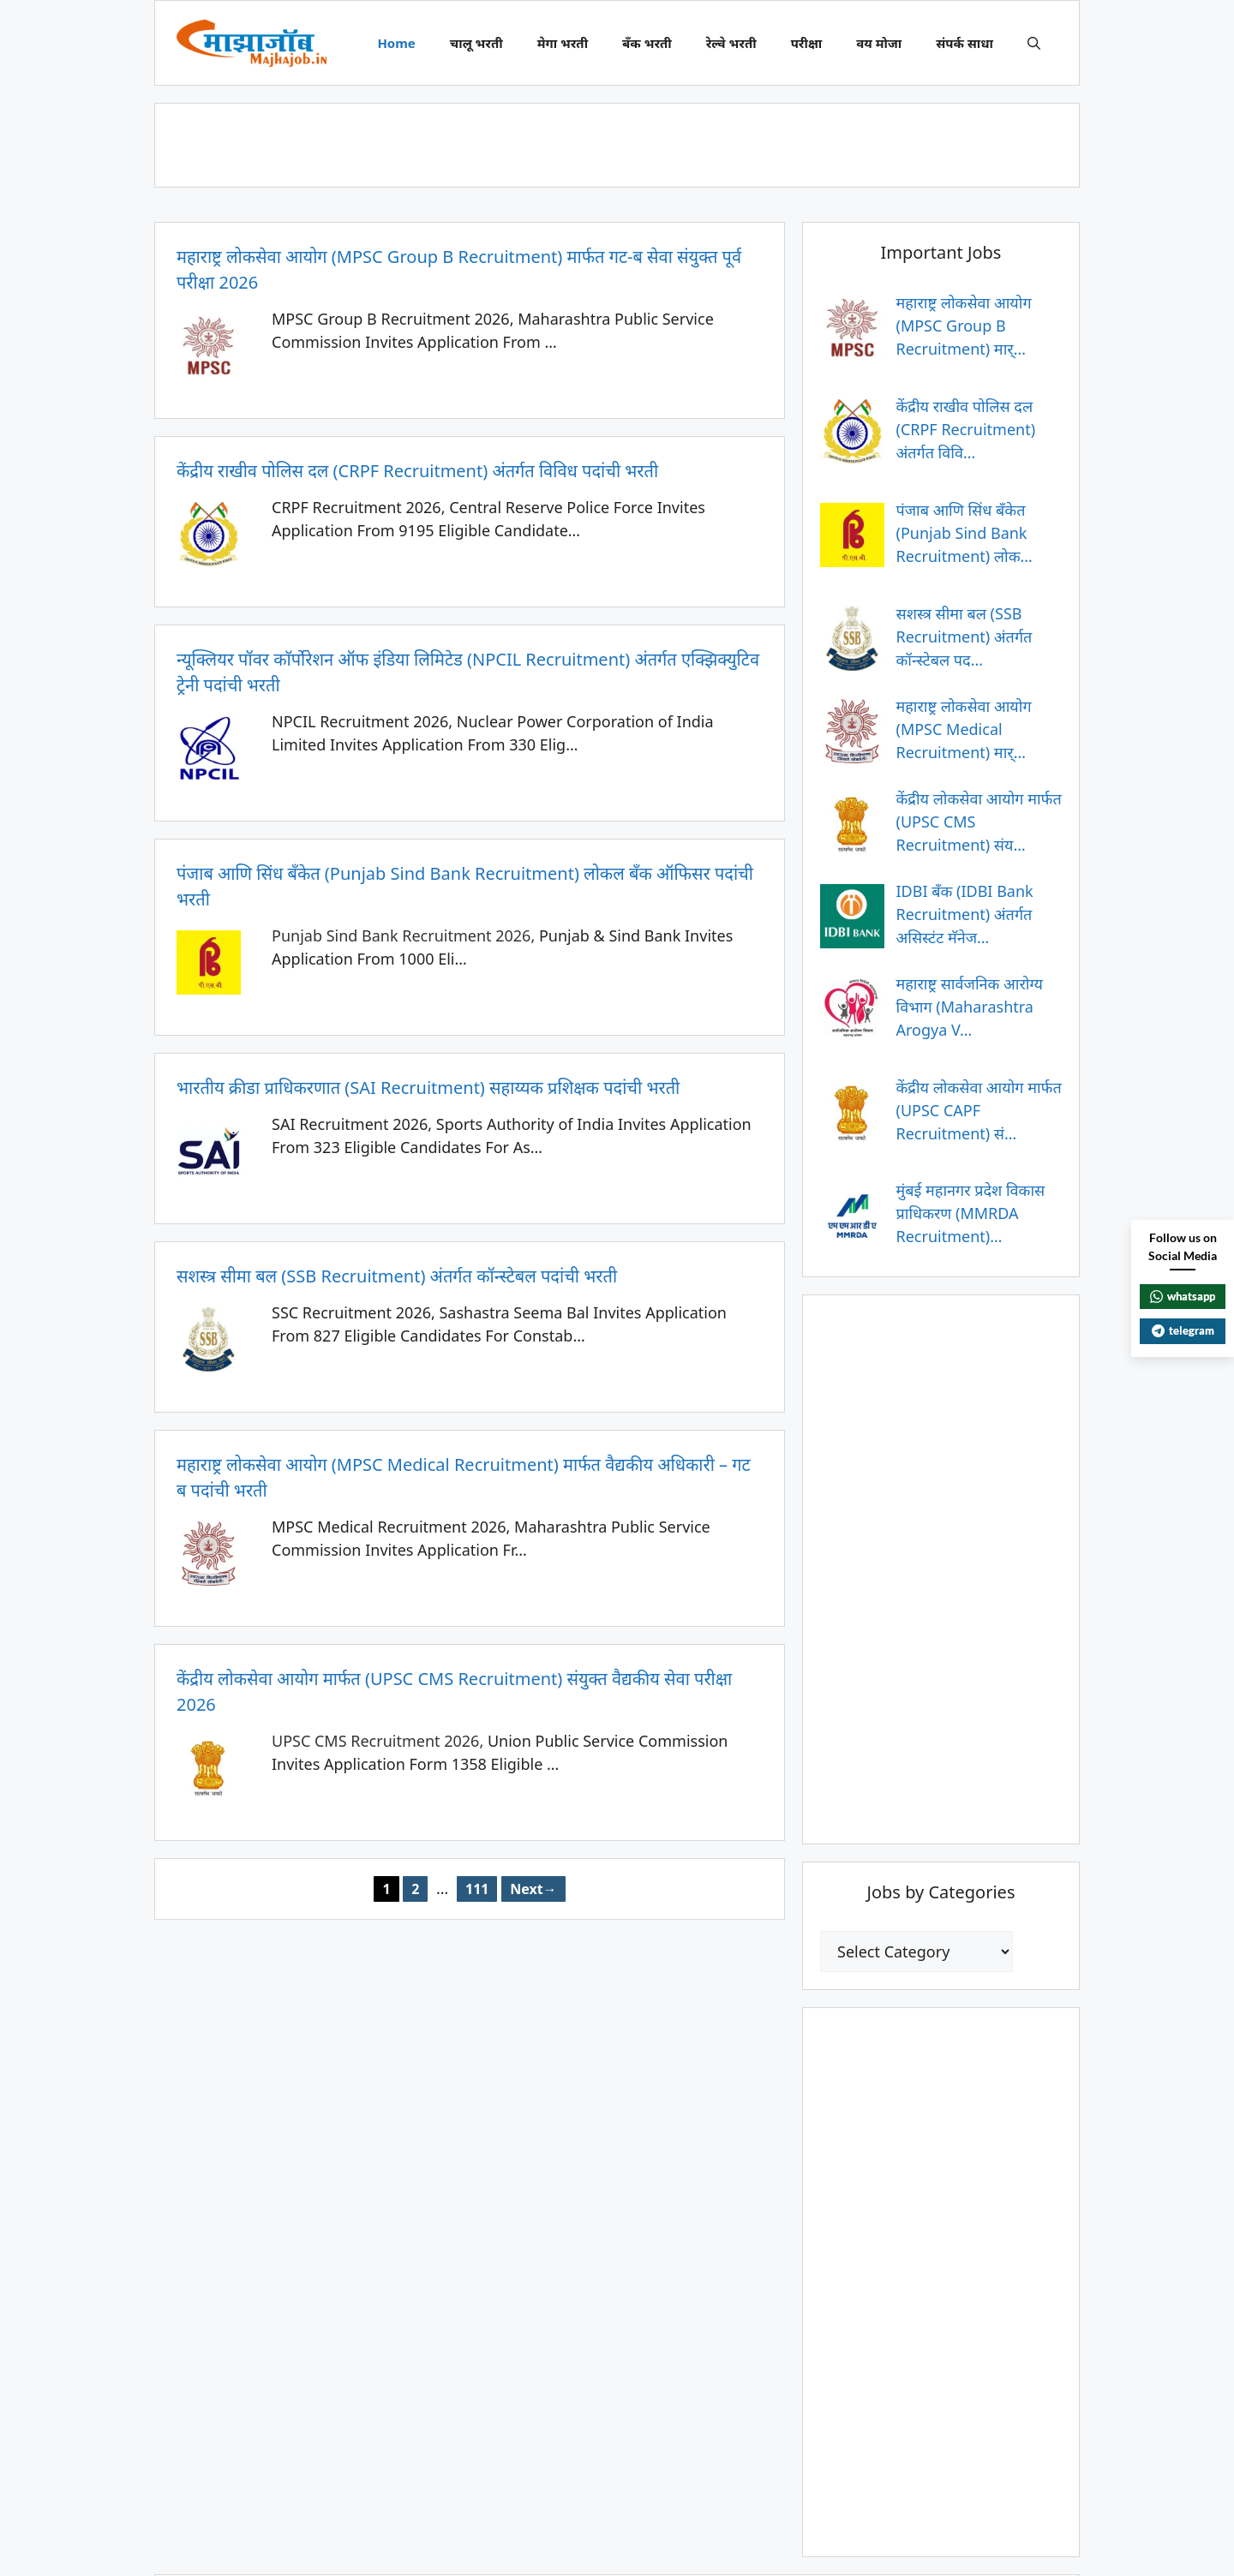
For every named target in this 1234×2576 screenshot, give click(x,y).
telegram (1183, 1330)
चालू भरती (476, 42)
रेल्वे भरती (731, 42)
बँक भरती (647, 42)
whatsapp (1182, 1296)
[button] (1033, 43)
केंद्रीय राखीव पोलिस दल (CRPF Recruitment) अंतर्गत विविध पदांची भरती (417, 470)
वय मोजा (879, 42)
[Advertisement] (617, 142)
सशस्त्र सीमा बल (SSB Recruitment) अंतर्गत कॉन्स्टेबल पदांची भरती (397, 1276)
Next (533, 1889)
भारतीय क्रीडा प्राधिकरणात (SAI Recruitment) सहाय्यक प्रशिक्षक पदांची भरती (428, 1087)
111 (481, 1887)
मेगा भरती (562, 42)
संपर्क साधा (964, 42)
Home (396, 42)
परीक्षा (807, 42)
